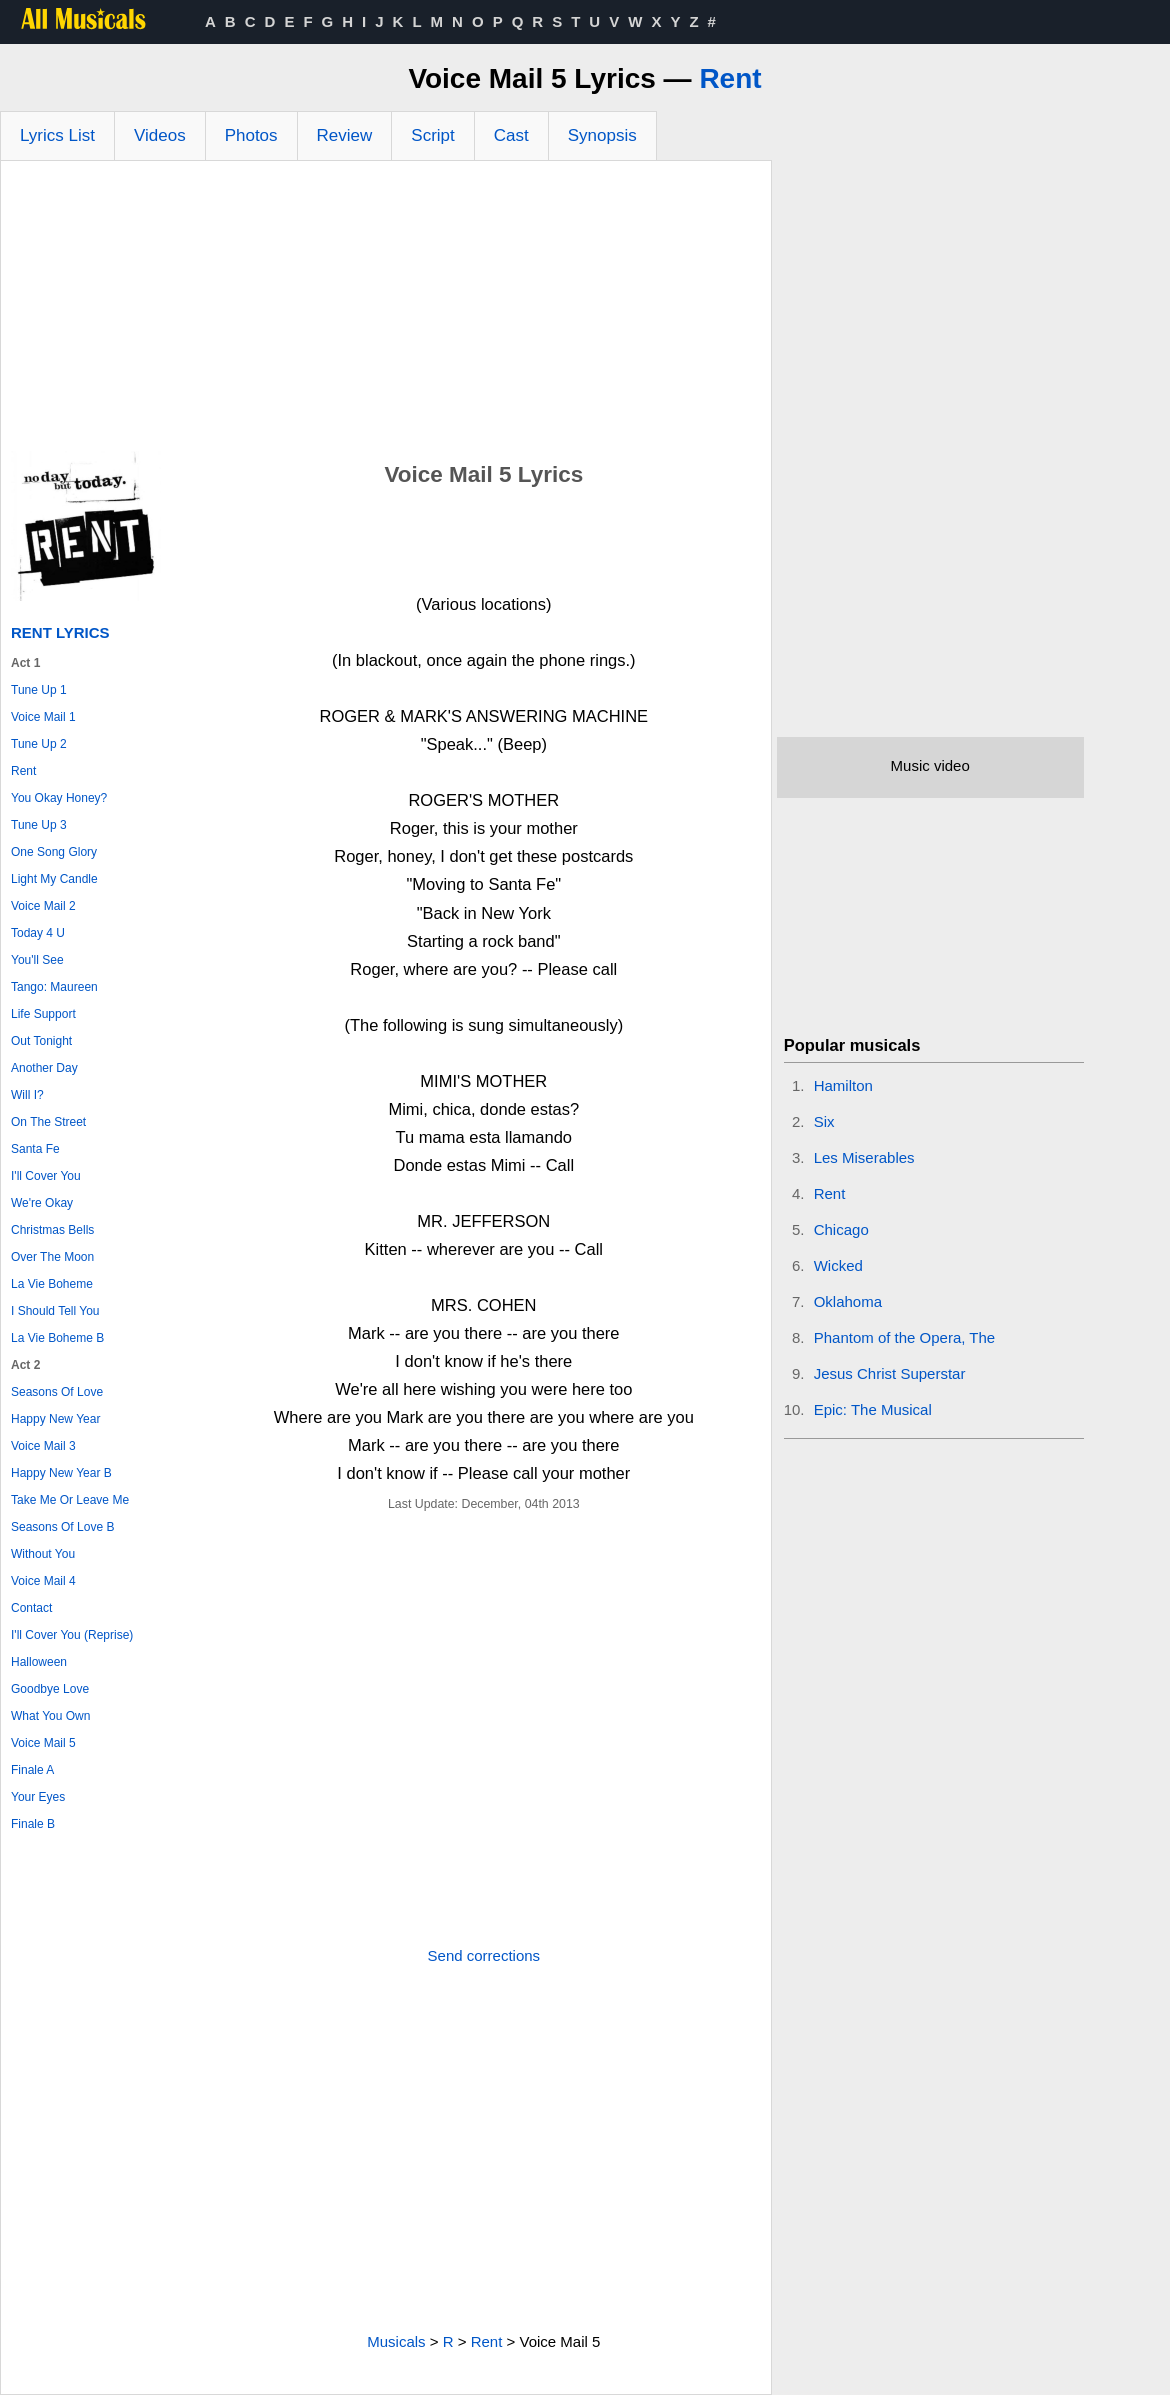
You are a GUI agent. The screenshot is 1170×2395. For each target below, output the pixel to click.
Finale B (33, 1824)
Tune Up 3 (39, 825)
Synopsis (602, 135)
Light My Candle (54, 879)
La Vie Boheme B (57, 1338)
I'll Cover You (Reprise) (72, 1635)
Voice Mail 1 (43, 717)
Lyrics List (57, 135)
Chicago (841, 1229)
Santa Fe (35, 1149)
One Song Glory (54, 852)
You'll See (37, 960)
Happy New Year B (61, 1473)
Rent (730, 78)
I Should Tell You (55, 1311)
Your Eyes (38, 1797)
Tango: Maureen (54, 987)
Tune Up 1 (39, 690)
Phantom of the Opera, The (905, 1337)
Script (432, 135)
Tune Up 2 (39, 744)
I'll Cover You (46, 1176)
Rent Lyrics (60, 632)
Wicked (838, 1265)
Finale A (32, 1770)
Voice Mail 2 (43, 906)
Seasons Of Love (57, 1392)
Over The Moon (52, 1257)
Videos (160, 135)
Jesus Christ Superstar (890, 1373)
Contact (31, 1608)
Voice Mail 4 (43, 1581)
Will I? (27, 1095)
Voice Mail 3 (43, 1446)
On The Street (48, 1122)
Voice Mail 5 (43, 1743)
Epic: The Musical (873, 1409)
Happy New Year (55, 1419)
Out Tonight (41, 1041)
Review (345, 135)
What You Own (50, 1716)
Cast (511, 135)
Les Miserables (864, 1157)
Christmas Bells (52, 1230)
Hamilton (843, 1085)
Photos (251, 135)
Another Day (44, 1068)
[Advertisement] (386, 311)
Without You (43, 1554)
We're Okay (42, 1203)
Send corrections (484, 1955)
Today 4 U (38, 933)
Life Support (43, 1014)
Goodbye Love (50, 1689)
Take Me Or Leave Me (70, 1500)
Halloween (39, 1662)
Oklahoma (848, 1301)
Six (824, 1121)
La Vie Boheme (52, 1284)
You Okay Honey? (59, 798)
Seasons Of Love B (62, 1527)
